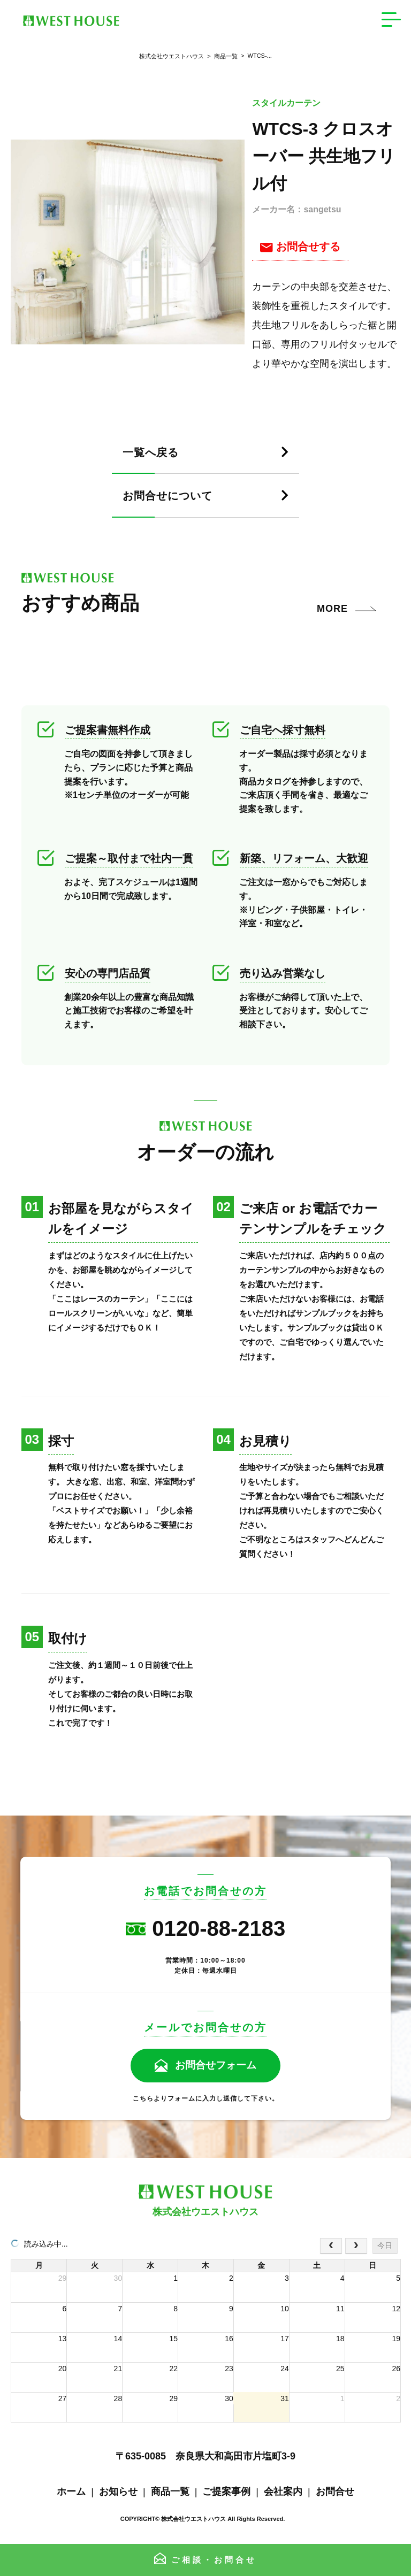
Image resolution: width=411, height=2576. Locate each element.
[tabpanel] (128, 242)
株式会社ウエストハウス (171, 56)
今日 (384, 2245)
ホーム (71, 2491)
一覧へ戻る (154, 453)
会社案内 (283, 2491)
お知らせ (118, 2491)
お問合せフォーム (215, 2065)
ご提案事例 (226, 2491)
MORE (332, 608)
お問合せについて (173, 496)
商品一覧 (221, 56)
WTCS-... (255, 55)
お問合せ (335, 2491)
